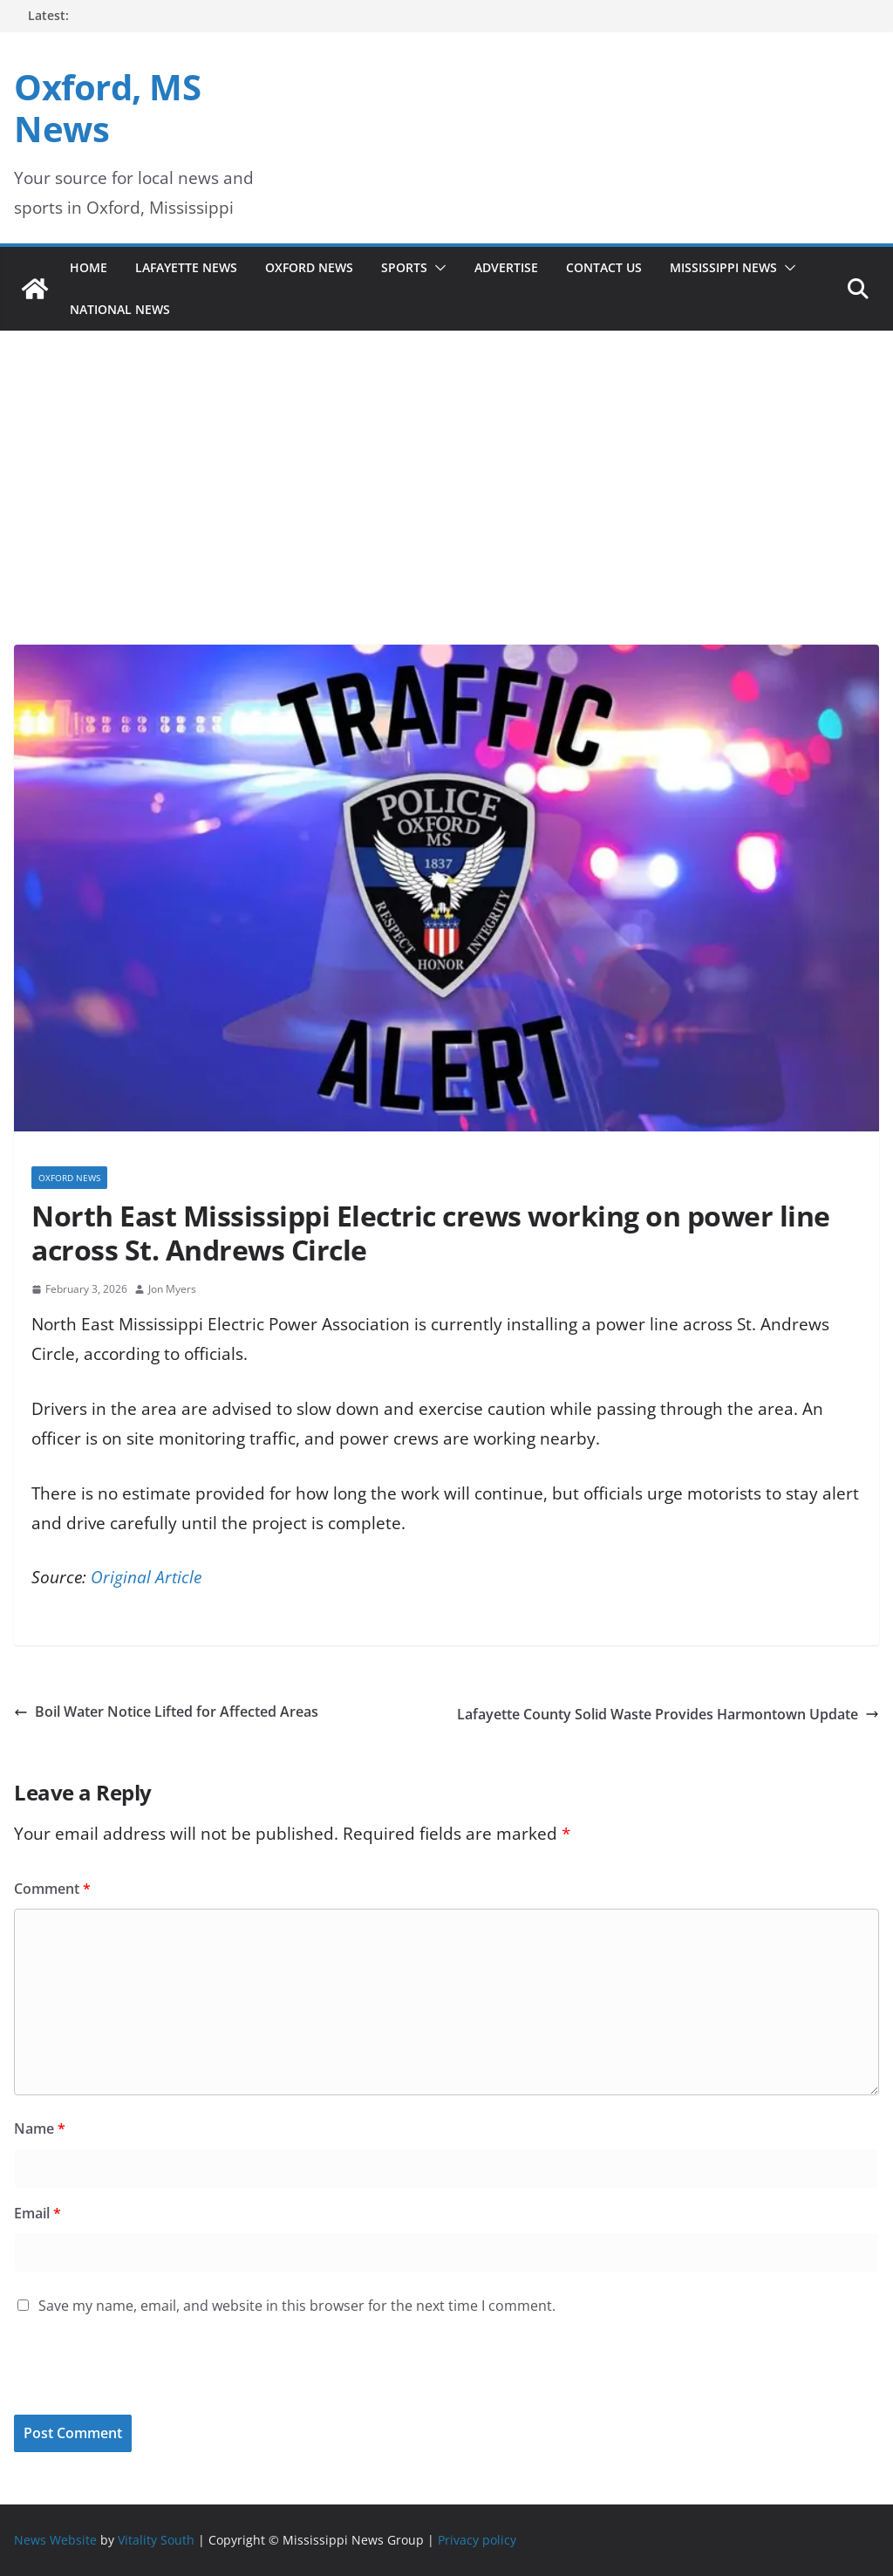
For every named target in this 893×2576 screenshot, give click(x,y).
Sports (404, 267)
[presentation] (133, 2377)
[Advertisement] (446, 514)
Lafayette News (186, 267)
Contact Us (604, 267)
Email (37, 2213)
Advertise (506, 267)
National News (120, 309)
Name (39, 2128)
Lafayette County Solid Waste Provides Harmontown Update (668, 1714)
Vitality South (156, 2540)
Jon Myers (172, 1288)
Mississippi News (723, 267)
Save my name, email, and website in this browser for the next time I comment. (297, 2305)
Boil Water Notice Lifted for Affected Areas (166, 1711)
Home (88, 267)
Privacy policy (477, 2540)
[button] (436, 268)
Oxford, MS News (107, 108)
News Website (55, 2540)
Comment (52, 1888)
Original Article (146, 1577)
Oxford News (309, 267)
